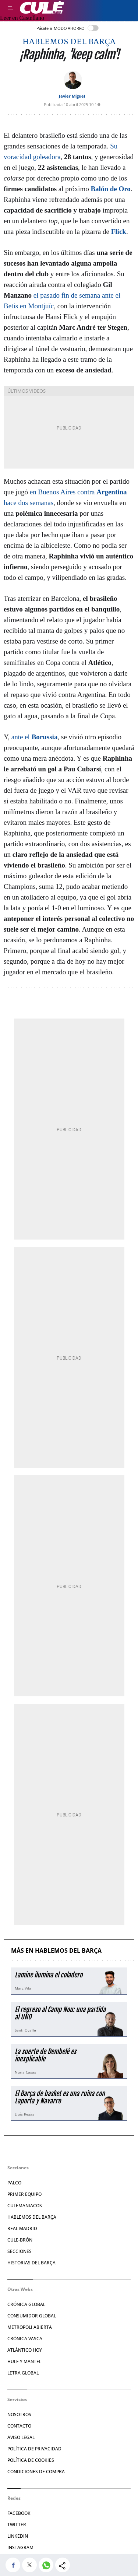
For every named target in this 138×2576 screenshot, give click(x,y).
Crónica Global (26, 2304)
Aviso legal (21, 2437)
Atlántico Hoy (24, 2350)
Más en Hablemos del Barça (56, 1951)
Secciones (19, 2251)
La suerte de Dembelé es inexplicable (45, 2055)
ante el (34, 737)
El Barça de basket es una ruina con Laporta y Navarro (60, 2097)
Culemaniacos (24, 2205)
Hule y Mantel (24, 2361)
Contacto (19, 2426)
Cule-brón (19, 2240)
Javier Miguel (72, 96)
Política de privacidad (34, 2449)
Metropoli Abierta (29, 2327)
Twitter (16, 2524)
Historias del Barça (31, 2263)
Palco (14, 2183)
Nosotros (19, 2414)
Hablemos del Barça (69, 41)
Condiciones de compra (36, 2471)
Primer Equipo (24, 2194)
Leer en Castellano (22, 18)
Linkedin (17, 2536)
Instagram (20, 2547)
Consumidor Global (31, 2316)
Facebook (19, 2513)
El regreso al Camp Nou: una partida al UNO (60, 2013)
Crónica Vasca (24, 2338)
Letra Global (23, 2373)
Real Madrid (22, 2228)
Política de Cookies (30, 2460)
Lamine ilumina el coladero (48, 1975)
